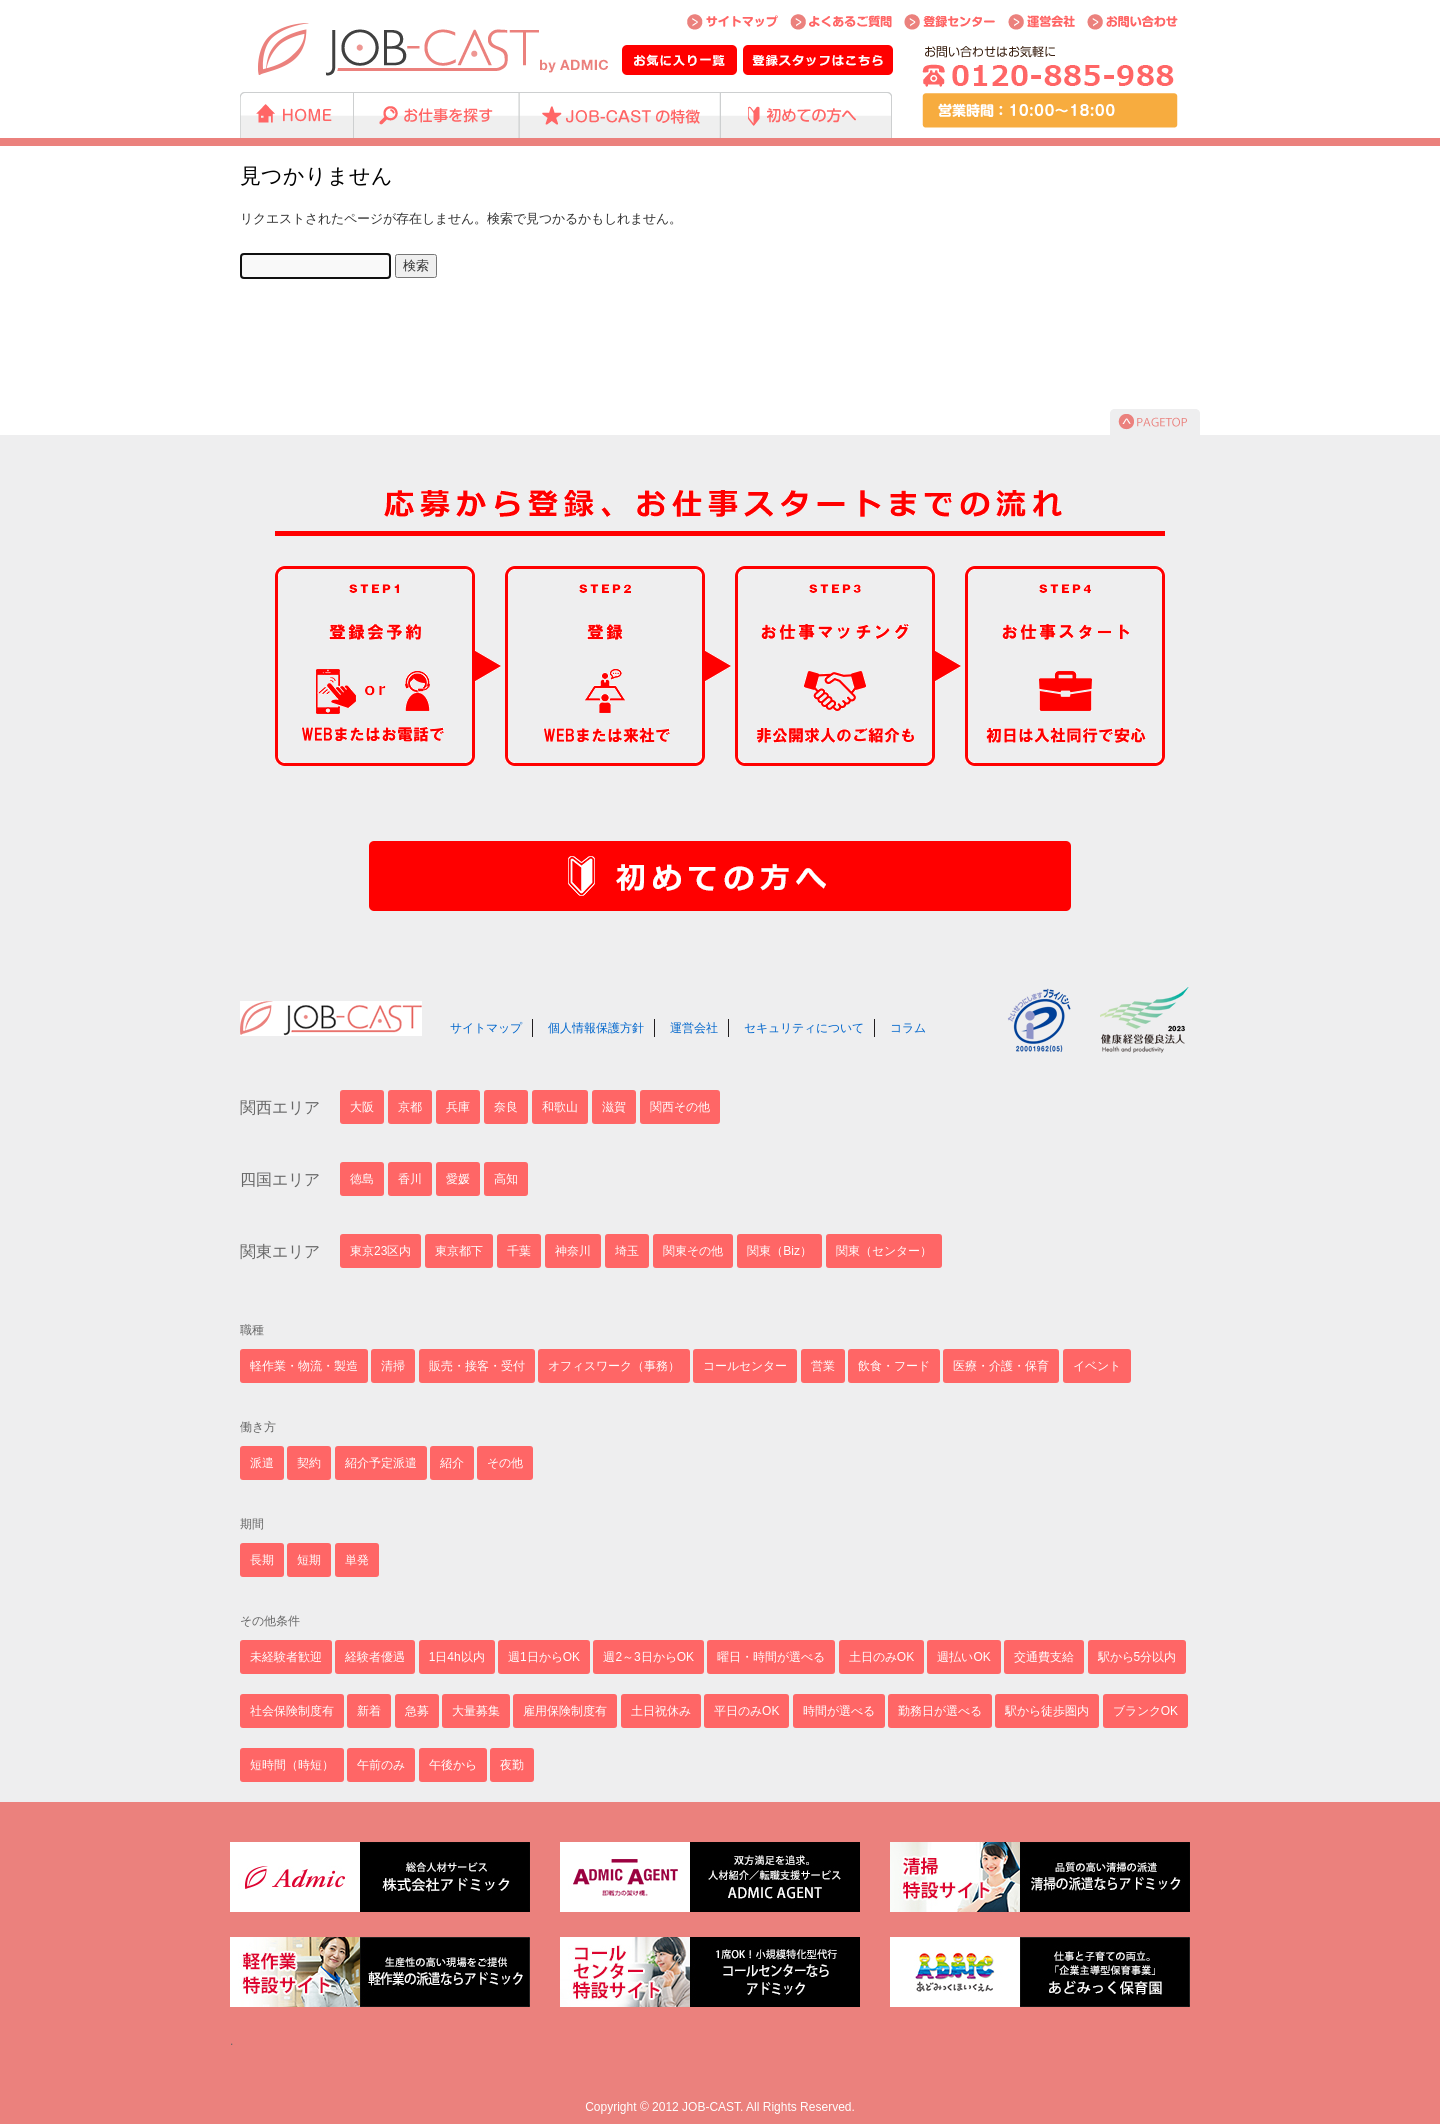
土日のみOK (881, 1657)
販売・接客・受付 (477, 1366)
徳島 (362, 1179)
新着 (369, 1711)
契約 (309, 1463)
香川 (410, 1179)
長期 (262, 1560)
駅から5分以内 (1137, 1657)
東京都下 (459, 1251)
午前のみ (381, 1765)
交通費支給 (1044, 1657)
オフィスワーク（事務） (614, 1366)
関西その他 (680, 1107)
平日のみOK (746, 1711)
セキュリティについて (804, 1028)
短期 (309, 1560)
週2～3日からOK (648, 1657)
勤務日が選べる (940, 1711)
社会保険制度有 (292, 1711)
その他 (505, 1463)
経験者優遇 (375, 1657)
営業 (823, 1366)
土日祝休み (661, 1711)
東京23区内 (380, 1251)
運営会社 (694, 1028)
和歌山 (560, 1107)
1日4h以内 (457, 1657)
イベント (1097, 1366)
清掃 (393, 1366)
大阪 (362, 1107)
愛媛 (458, 1179)
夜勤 (512, 1765)
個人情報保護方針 (596, 1028)
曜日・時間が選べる (771, 1657)
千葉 (519, 1251)
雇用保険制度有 (565, 1711)
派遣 (262, 1463)
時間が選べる (839, 1711)
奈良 (506, 1107)
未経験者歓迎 (286, 1657)
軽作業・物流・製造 (304, 1366)
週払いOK (963, 1657)
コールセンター (745, 1366)
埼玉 (627, 1251)
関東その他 (693, 1251)
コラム (908, 1028)
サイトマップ (486, 1028)
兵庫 (458, 1107)
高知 (506, 1179)
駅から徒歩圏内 (1047, 1711)
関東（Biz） (779, 1251)
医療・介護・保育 (1001, 1366)
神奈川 (573, 1251)
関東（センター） (884, 1251)
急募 (417, 1711)
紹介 (452, 1463)
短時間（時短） (292, 1765)
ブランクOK (1145, 1711)
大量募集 (476, 1711)
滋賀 (614, 1107)
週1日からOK (544, 1657)
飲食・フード (894, 1366)
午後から (453, 1765)
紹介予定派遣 (381, 1463)
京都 (410, 1107)
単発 (357, 1560)
